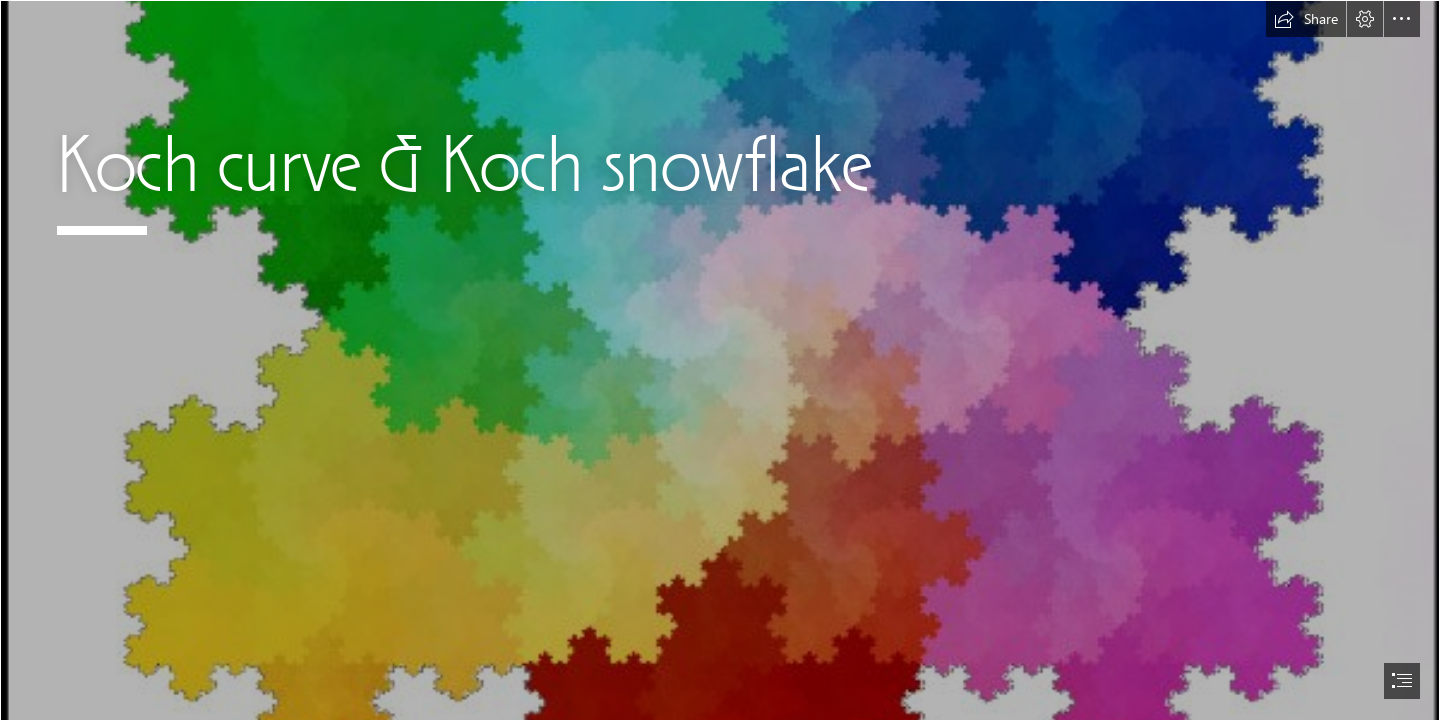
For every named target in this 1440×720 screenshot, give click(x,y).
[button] (1306, 19)
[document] (720, 360)
